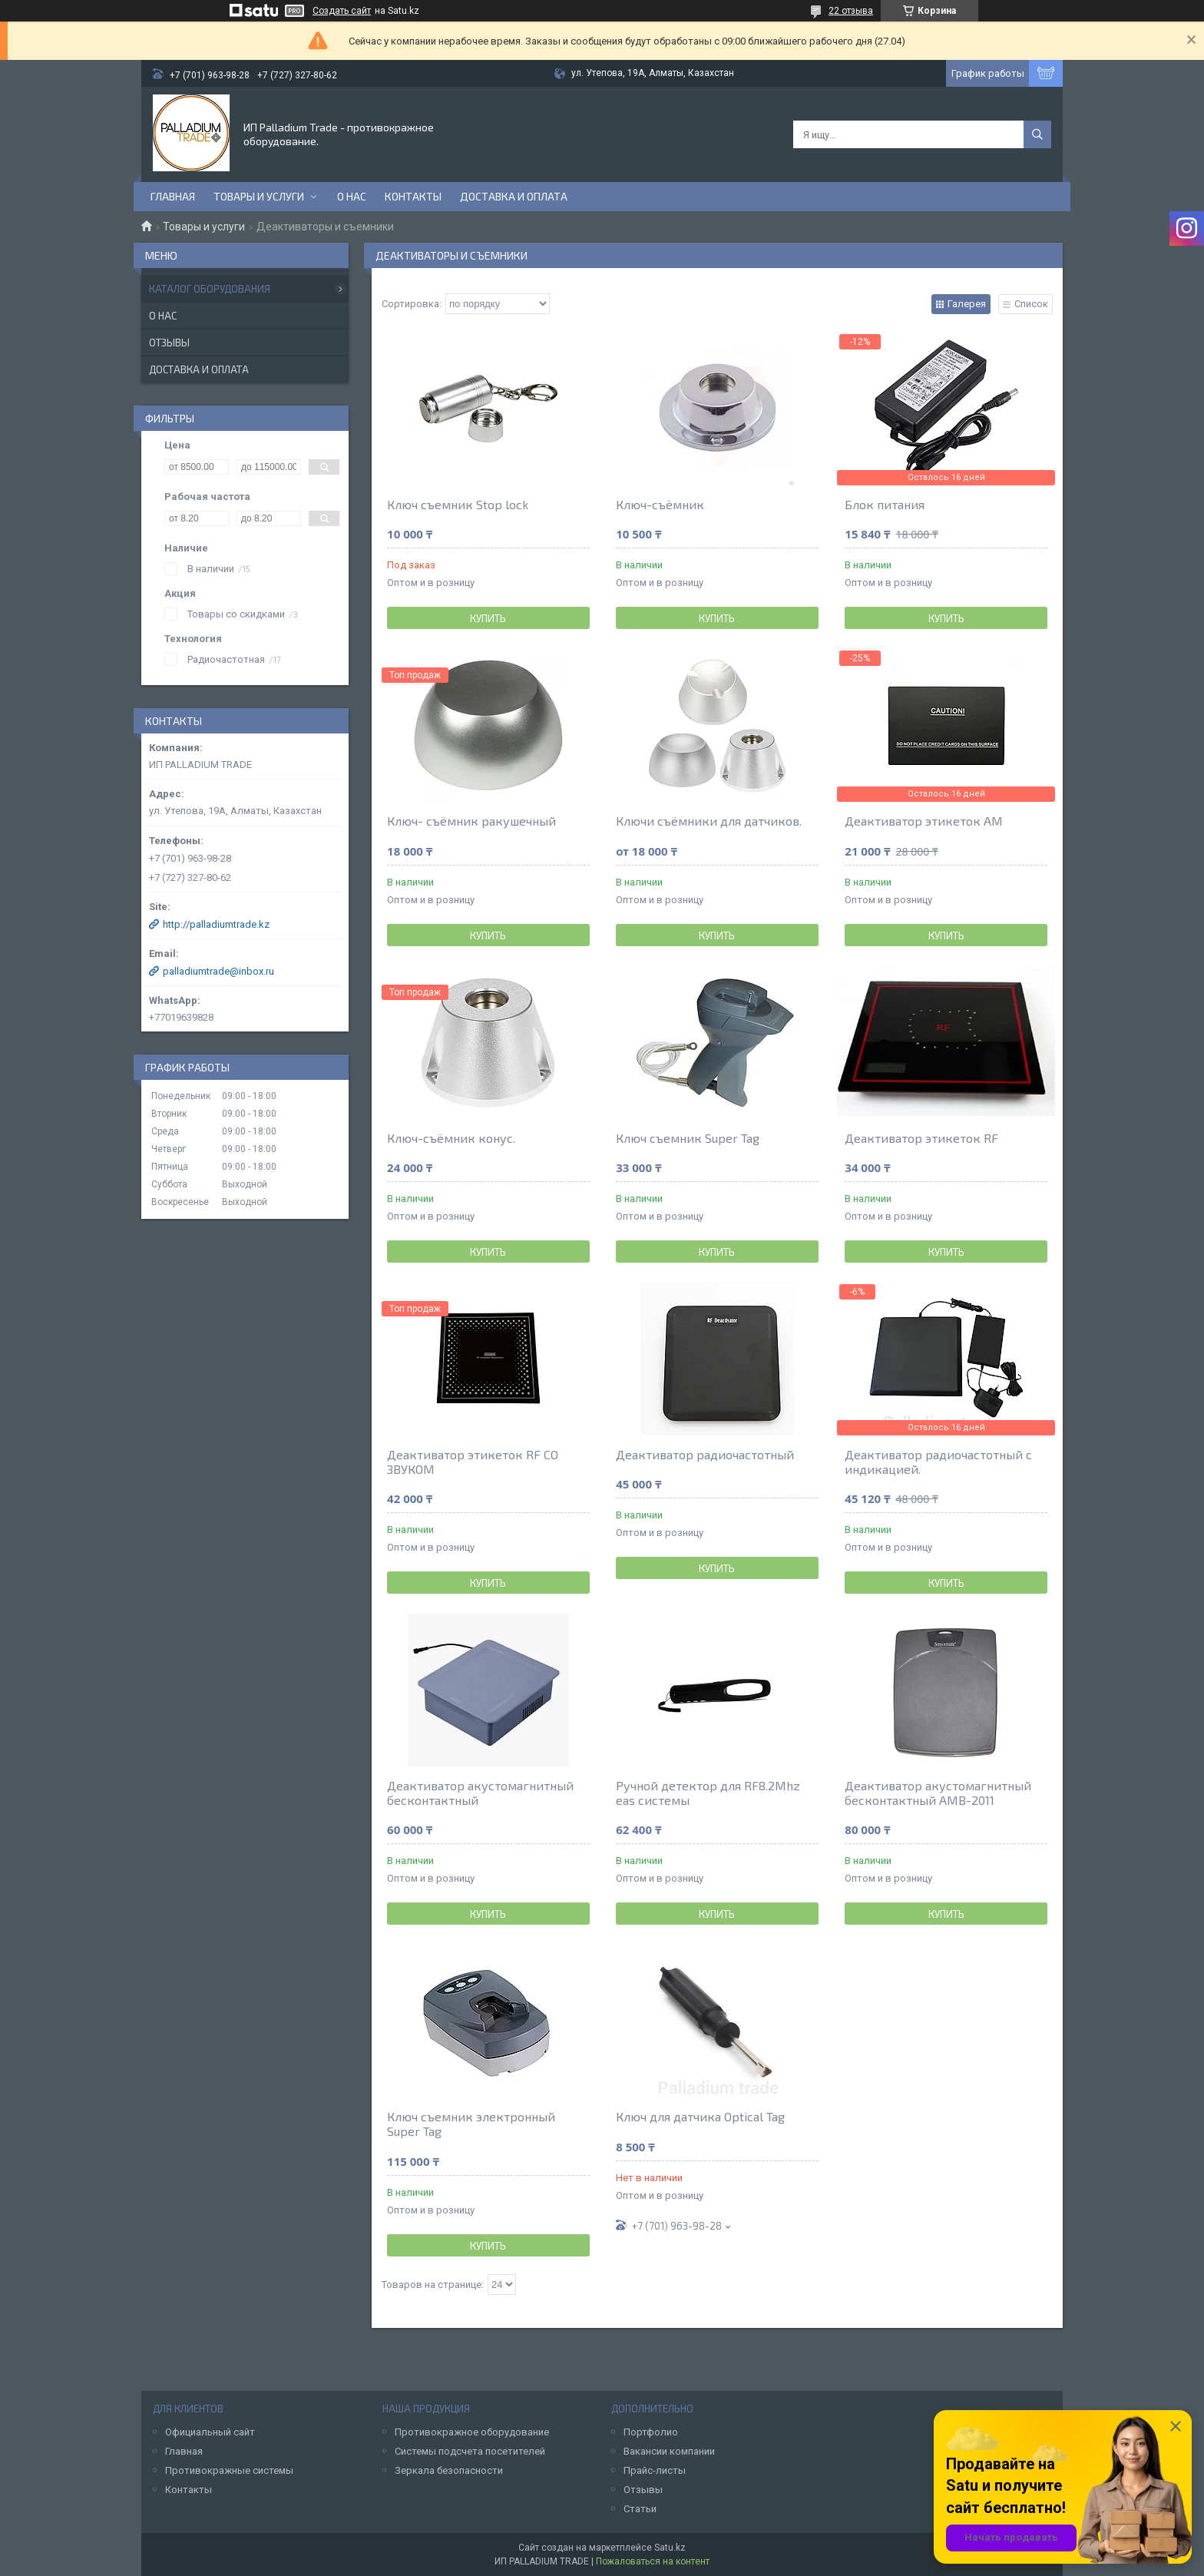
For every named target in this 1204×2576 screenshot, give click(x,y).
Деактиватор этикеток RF (921, 1138)
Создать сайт (342, 10)
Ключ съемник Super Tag (687, 1138)
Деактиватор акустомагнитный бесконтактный (480, 1792)
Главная (172, 196)
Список (1031, 304)
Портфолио (651, 2432)
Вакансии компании (669, 2451)
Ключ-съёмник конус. (451, 1138)
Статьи (640, 2509)
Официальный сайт (210, 2432)
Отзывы (169, 342)
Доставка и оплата (513, 196)
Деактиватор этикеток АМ (924, 820)
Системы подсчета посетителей (470, 2451)
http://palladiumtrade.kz (216, 924)
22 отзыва (851, 10)
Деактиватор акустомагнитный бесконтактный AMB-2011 (938, 1792)
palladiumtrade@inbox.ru (218, 971)
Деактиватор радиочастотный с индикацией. (938, 1461)
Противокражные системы (229, 2470)
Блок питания (885, 504)
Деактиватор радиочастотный (705, 1454)
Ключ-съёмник (660, 504)
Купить (488, 618)
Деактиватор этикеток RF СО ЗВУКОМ (472, 1461)
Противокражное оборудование (472, 2432)
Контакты (413, 196)
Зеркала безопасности (449, 2470)
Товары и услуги (258, 196)
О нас (351, 196)
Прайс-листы (655, 2470)
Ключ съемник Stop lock (457, 504)
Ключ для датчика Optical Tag (700, 2116)
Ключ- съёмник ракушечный (471, 820)
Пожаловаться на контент (653, 2561)
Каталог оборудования (209, 289)
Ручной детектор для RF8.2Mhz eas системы (708, 1792)
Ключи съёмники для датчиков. (709, 820)
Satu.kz (670, 2547)
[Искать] (1037, 134)
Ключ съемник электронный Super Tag (471, 2123)
